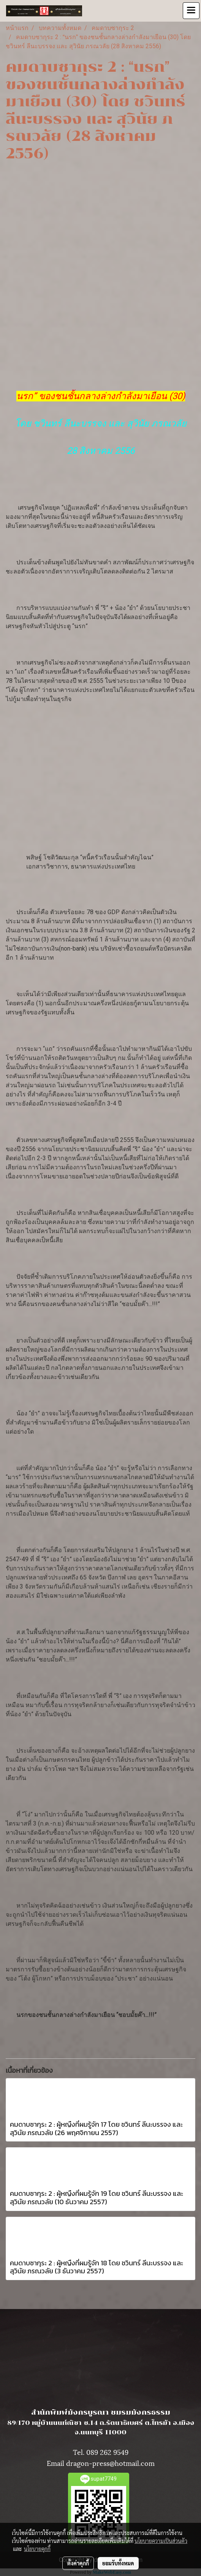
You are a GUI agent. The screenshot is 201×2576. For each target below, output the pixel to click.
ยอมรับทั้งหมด (118, 2563)
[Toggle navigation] (191, 10)
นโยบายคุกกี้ (37, 2548)
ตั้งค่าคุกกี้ (78, 2563)
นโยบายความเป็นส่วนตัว (161, 2540)
